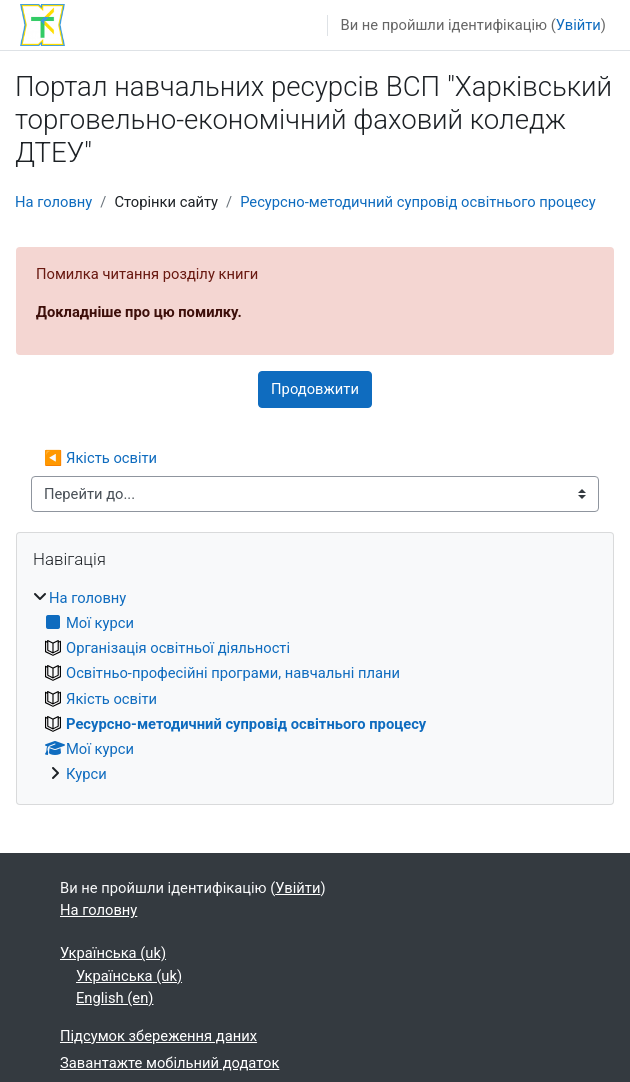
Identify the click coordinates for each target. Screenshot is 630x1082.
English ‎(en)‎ (114, 998)
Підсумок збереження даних (158, 1036)
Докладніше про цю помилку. (139, 312)
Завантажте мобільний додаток (169, 1063)
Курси (86, 774)
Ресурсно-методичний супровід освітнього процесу (418, 202)
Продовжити (315, 389)
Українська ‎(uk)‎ (113, 953)
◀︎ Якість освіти (100, 458)
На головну (53, 202)
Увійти (578, 25)
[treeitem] (315, 686)
